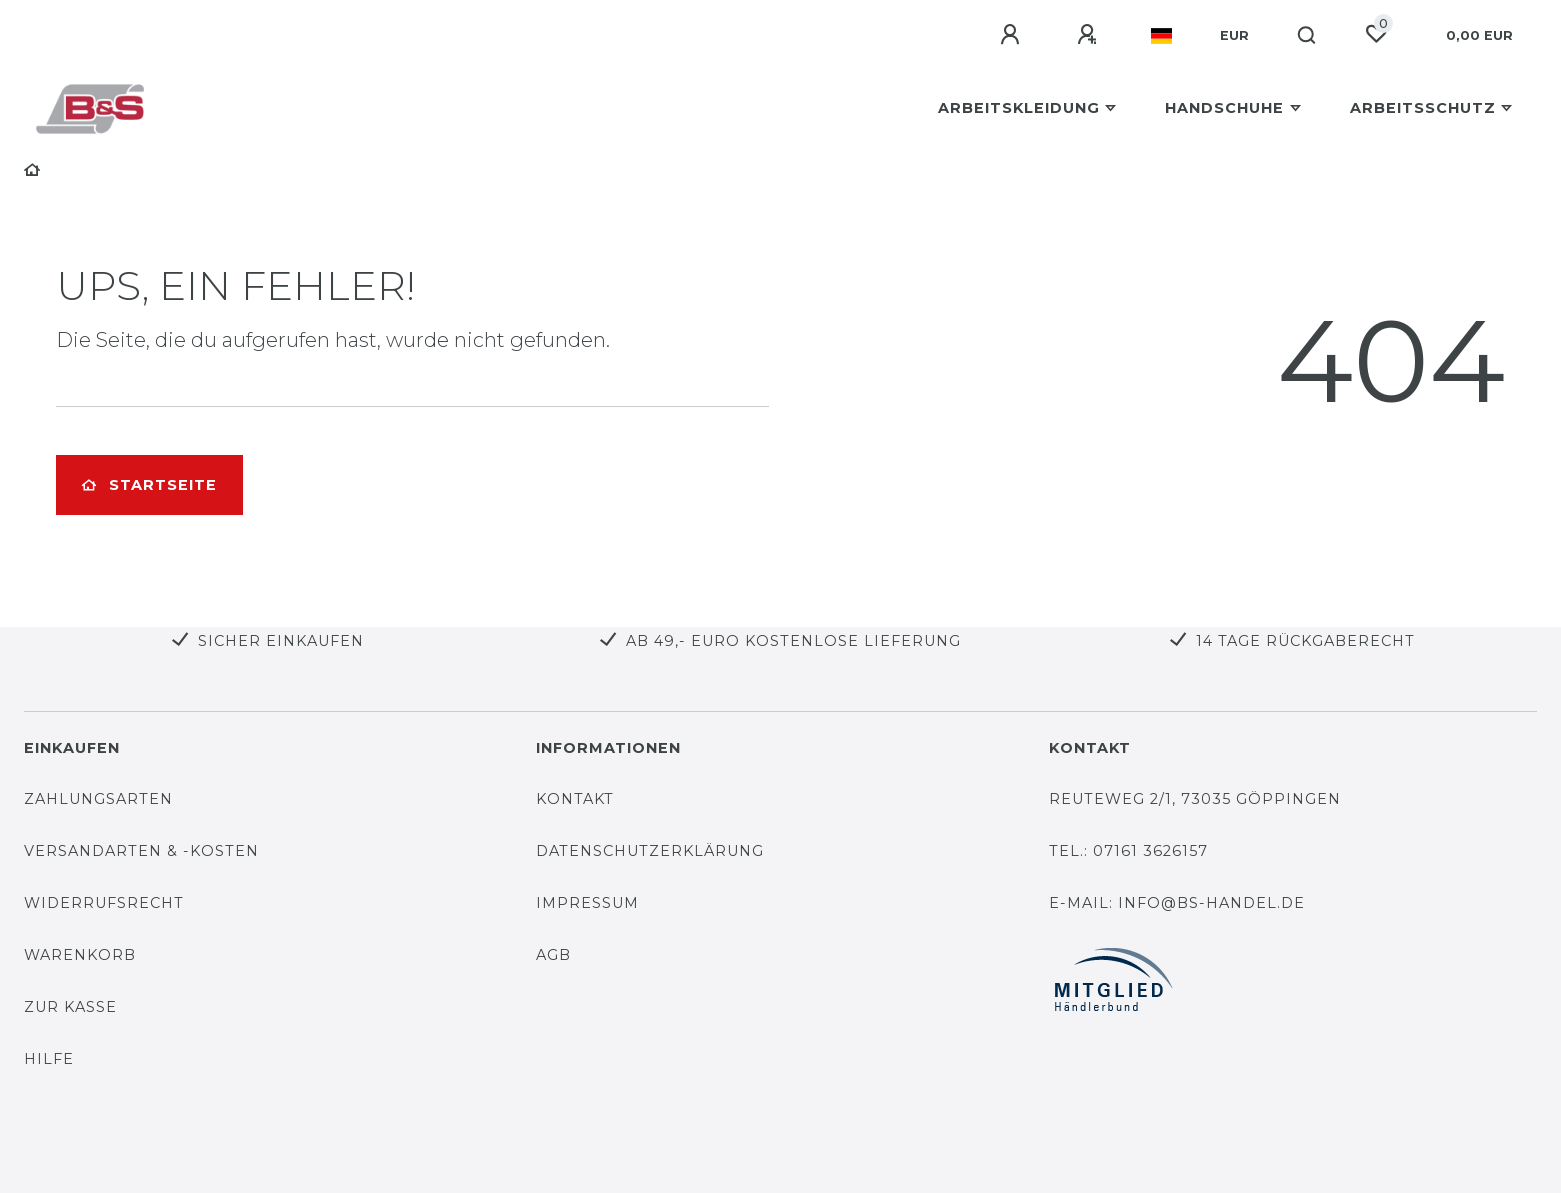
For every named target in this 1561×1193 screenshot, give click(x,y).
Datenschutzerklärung (650, 851)
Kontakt (575, 799)
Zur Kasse (70, 1007)
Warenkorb (80, 955)
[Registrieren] (1090, 35)
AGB (553, 955)
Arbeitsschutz (1423, 108)
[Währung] (1234, 36)
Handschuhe (1224, 108)
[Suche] (1307, 36)
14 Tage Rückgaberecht (1305, 641)
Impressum (587, 903)
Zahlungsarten (98, 799)
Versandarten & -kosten (141, 851)
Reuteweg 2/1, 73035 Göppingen (1195, 799)
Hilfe (49, 1059)
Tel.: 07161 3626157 (1128, 851)
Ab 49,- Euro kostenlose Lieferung (793, 641)
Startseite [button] (149, 485)
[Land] (1161, 36)
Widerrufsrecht (104, 903)
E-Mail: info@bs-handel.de (1177, 903)
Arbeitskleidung (1019, 108)
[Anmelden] (1013, 35)
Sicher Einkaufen (281, 641)
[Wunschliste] (1376, 34)
